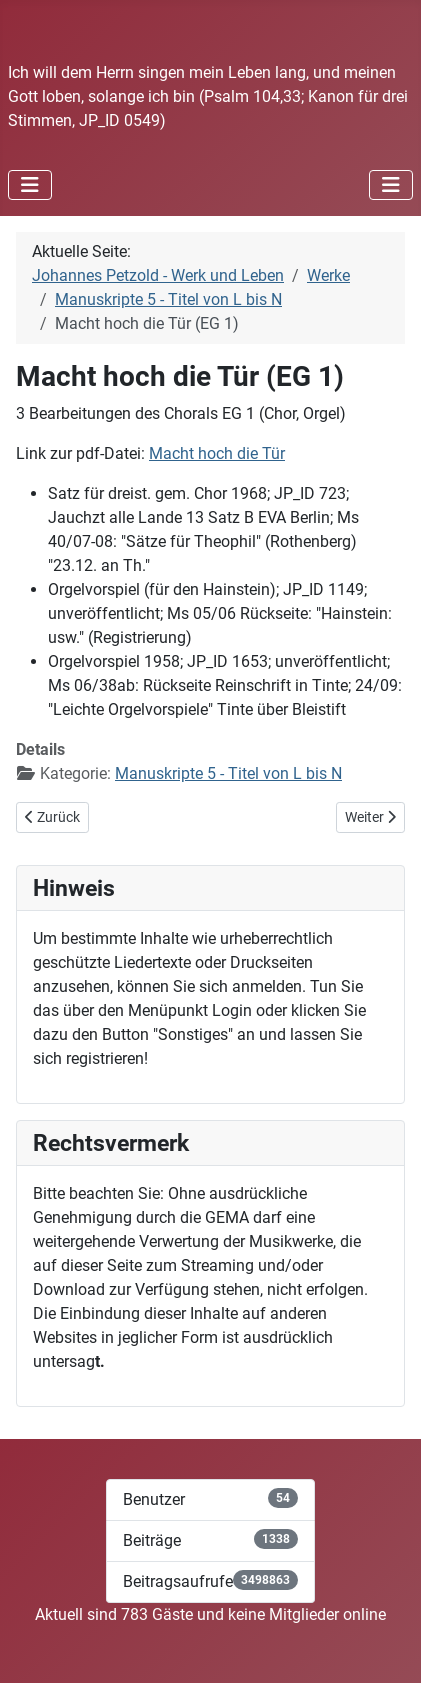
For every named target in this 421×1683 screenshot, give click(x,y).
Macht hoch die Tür (217, 453)
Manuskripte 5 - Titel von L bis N (228, 773)
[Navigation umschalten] (30, 185)
